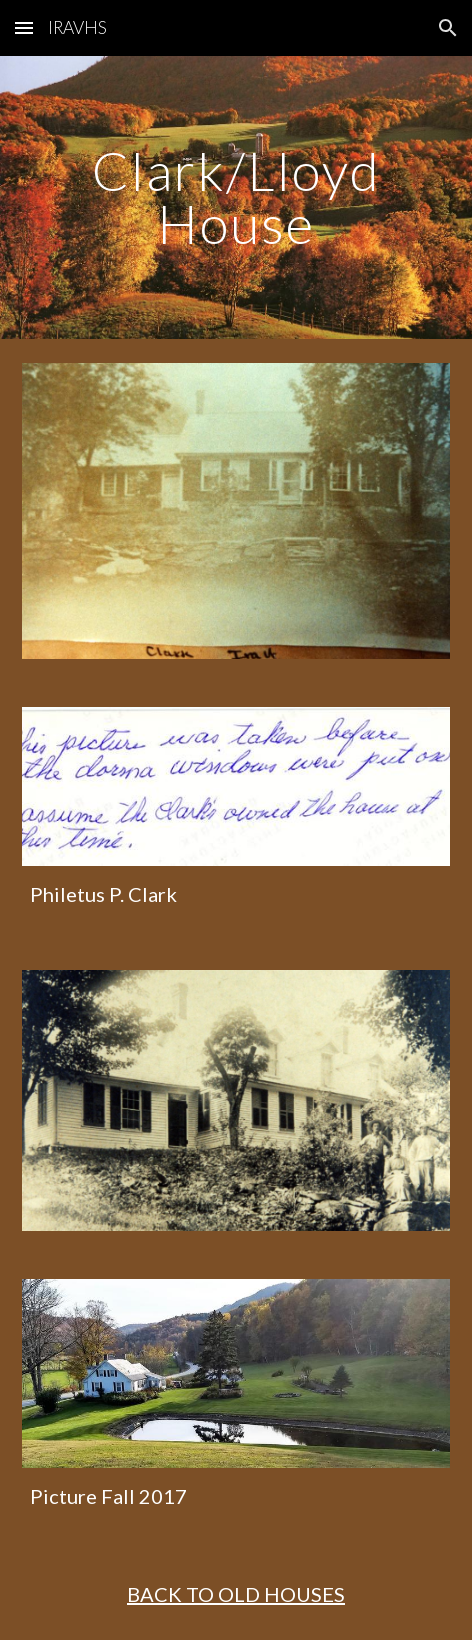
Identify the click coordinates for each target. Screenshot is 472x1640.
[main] (235, 197)
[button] (24, 27)
